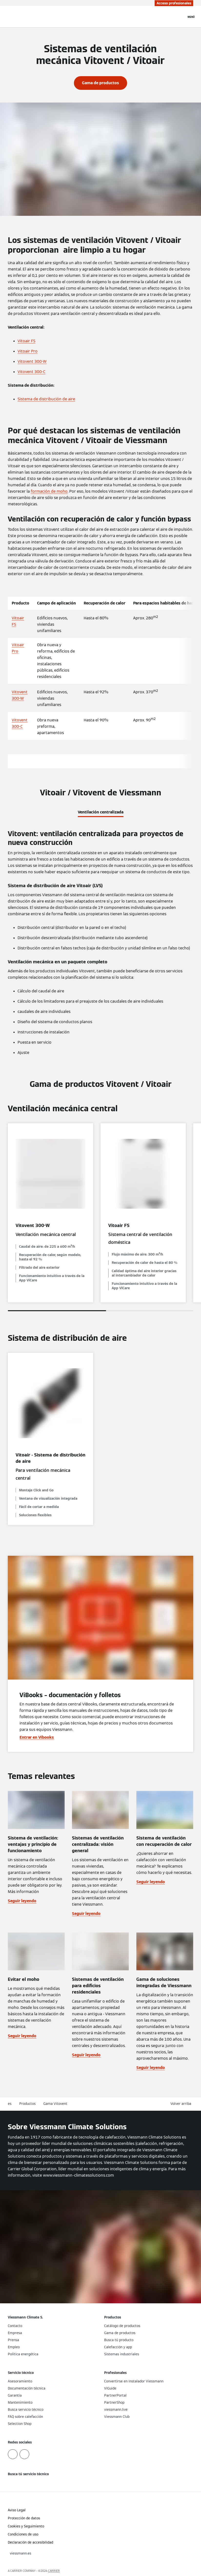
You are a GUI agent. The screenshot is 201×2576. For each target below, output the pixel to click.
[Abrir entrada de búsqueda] (180, 16)
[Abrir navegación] (191, 16)
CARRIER (54, 2571)
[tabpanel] (100, 944)
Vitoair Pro (28, 351)
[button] (182, 2103)
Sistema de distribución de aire (46, 399)
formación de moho (49, 491)
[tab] (101, 811)
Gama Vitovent (55, 2103)
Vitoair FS (26, 340)
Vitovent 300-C (31, 371)
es (9, 2103)
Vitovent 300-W (32, 361)
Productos (27, 2103)
